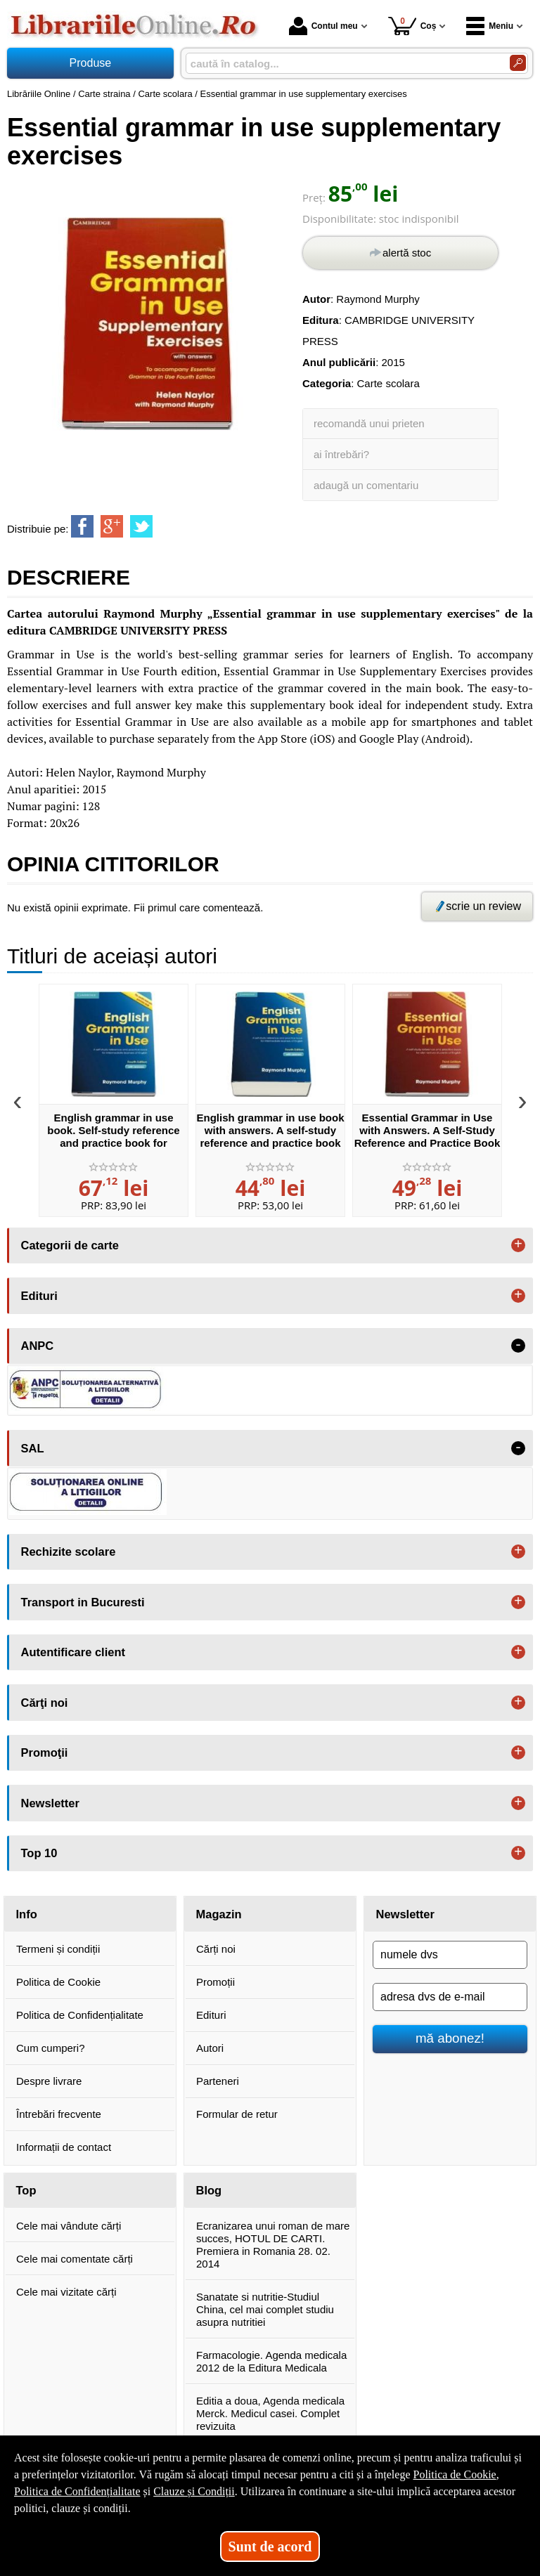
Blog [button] (209, 2190)
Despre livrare (49, 2081)
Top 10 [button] (39, 1853)
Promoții (215, 1982)
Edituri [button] (39, 1295)
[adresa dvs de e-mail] (450, 1997)
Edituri (211, 2015)
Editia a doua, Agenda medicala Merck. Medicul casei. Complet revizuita (270, 2413)
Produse (91, 63)
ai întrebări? (341, 454)
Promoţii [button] (44, 1752)
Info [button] (26, 1914)
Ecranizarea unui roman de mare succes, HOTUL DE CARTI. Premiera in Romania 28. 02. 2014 (272, 2245)
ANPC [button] (37, 1345)
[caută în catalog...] (342, 63)
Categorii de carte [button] (70, 1245)
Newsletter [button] (50, 1803)
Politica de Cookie (58, 1982)
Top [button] (26, 2190)
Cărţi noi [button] (44, 1702)
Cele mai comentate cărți (74, 2259)
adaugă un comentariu (366, 485)
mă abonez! (450, 2038)
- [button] (518, 1346)
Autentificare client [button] (73, 1652)
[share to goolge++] (112, 526)
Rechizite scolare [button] (68, 1551)
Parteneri (217, 2081)
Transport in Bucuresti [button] (83, 1602)
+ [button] (518, 1245)
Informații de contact (63, 2147)
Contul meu (323, 26)
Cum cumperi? (50, 2048)
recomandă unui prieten (369, 423)
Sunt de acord (270, 2546)
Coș (412, 25)
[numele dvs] (450, 1955)
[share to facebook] (82, 526)
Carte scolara (388, 383)
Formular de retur (237, 2114)
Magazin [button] (219, 1914)
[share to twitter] (141, 526)
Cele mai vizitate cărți (66, 2292)
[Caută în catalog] (518, 63)
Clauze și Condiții (194, 2491)
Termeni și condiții (58, 1949)
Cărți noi (216, 1949)
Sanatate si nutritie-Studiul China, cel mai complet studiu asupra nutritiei (265, 2309)
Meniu (489, 26)
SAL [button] (32, 1448)
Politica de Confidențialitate (79, 2015)
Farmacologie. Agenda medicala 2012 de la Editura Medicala (271, 2361)
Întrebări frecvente (58, 2114)
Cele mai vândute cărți (68, 2226)
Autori (210, 2048)
